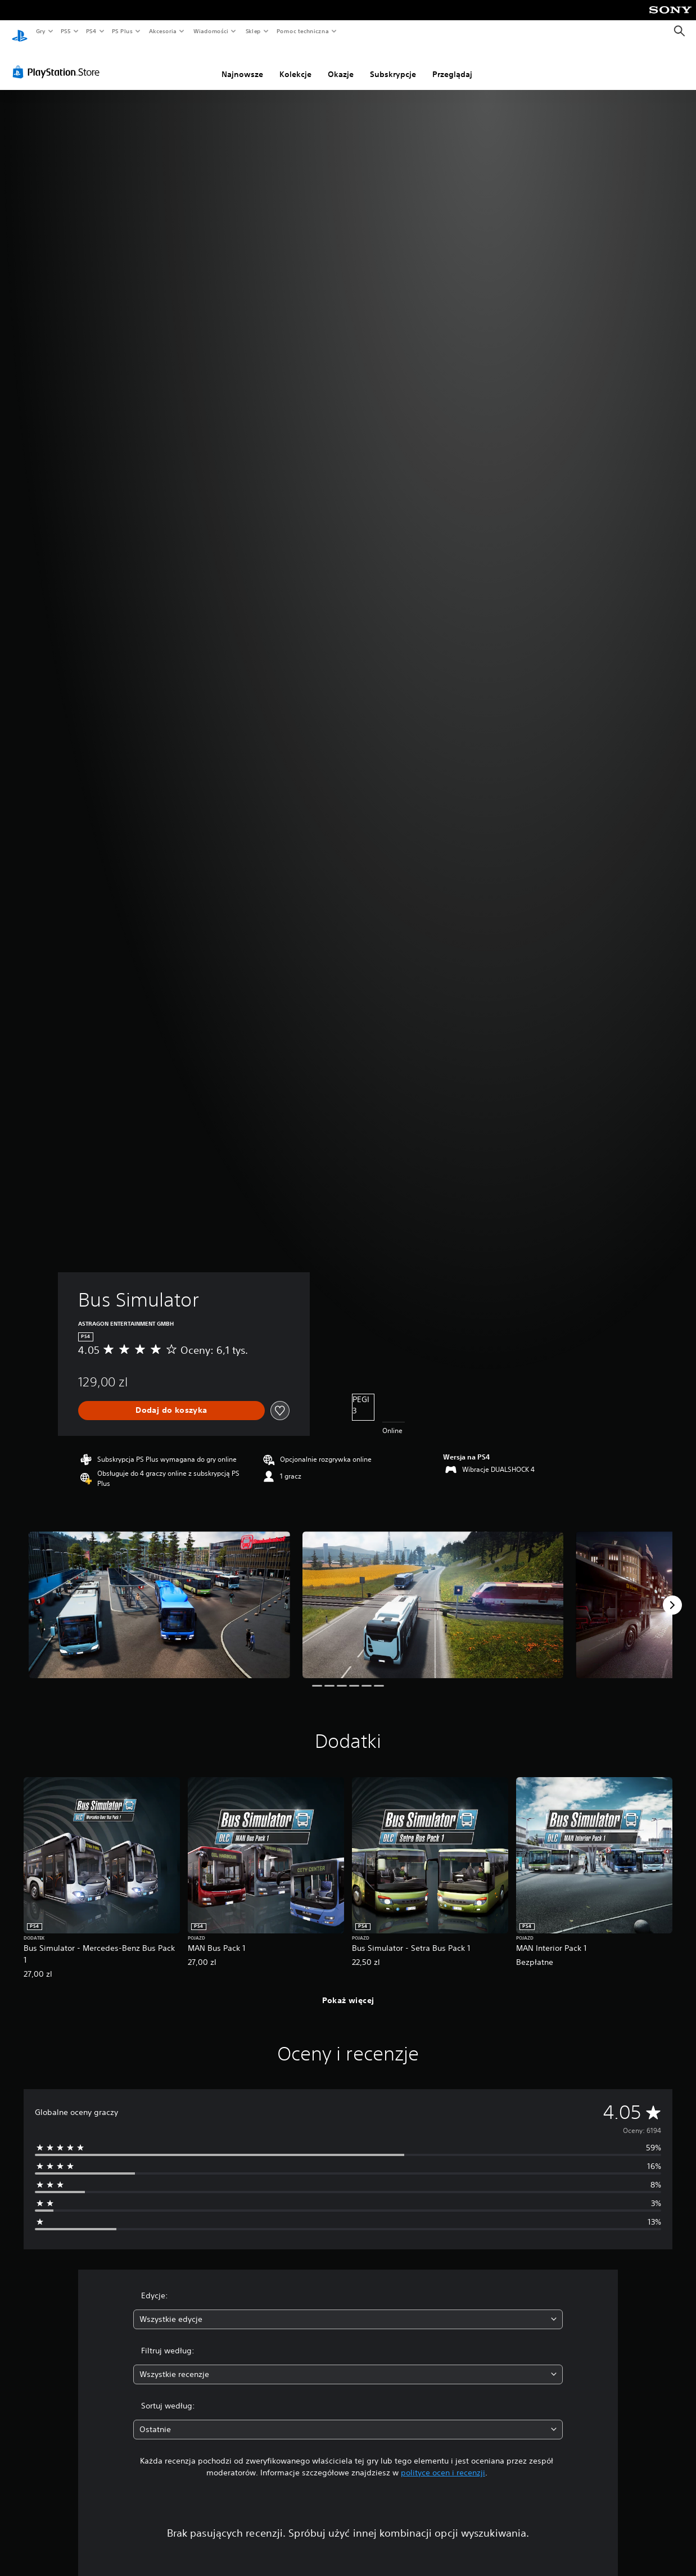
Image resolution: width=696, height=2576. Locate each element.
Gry (40, 31)
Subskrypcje (393, 63)
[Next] (672, 1594)
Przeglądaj (452, 63)
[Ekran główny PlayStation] (19, 31)
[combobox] (348, 2309)
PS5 (65, 31)
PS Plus (122, 31)
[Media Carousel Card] (159, 1594)
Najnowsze (242, 63)
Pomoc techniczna (302, 31)
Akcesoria (163, 31)
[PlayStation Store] (58, 61)
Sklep (253, 31)
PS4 (91, 31)
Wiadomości (210, 31)
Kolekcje (295, 63)
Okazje (341, 63)
